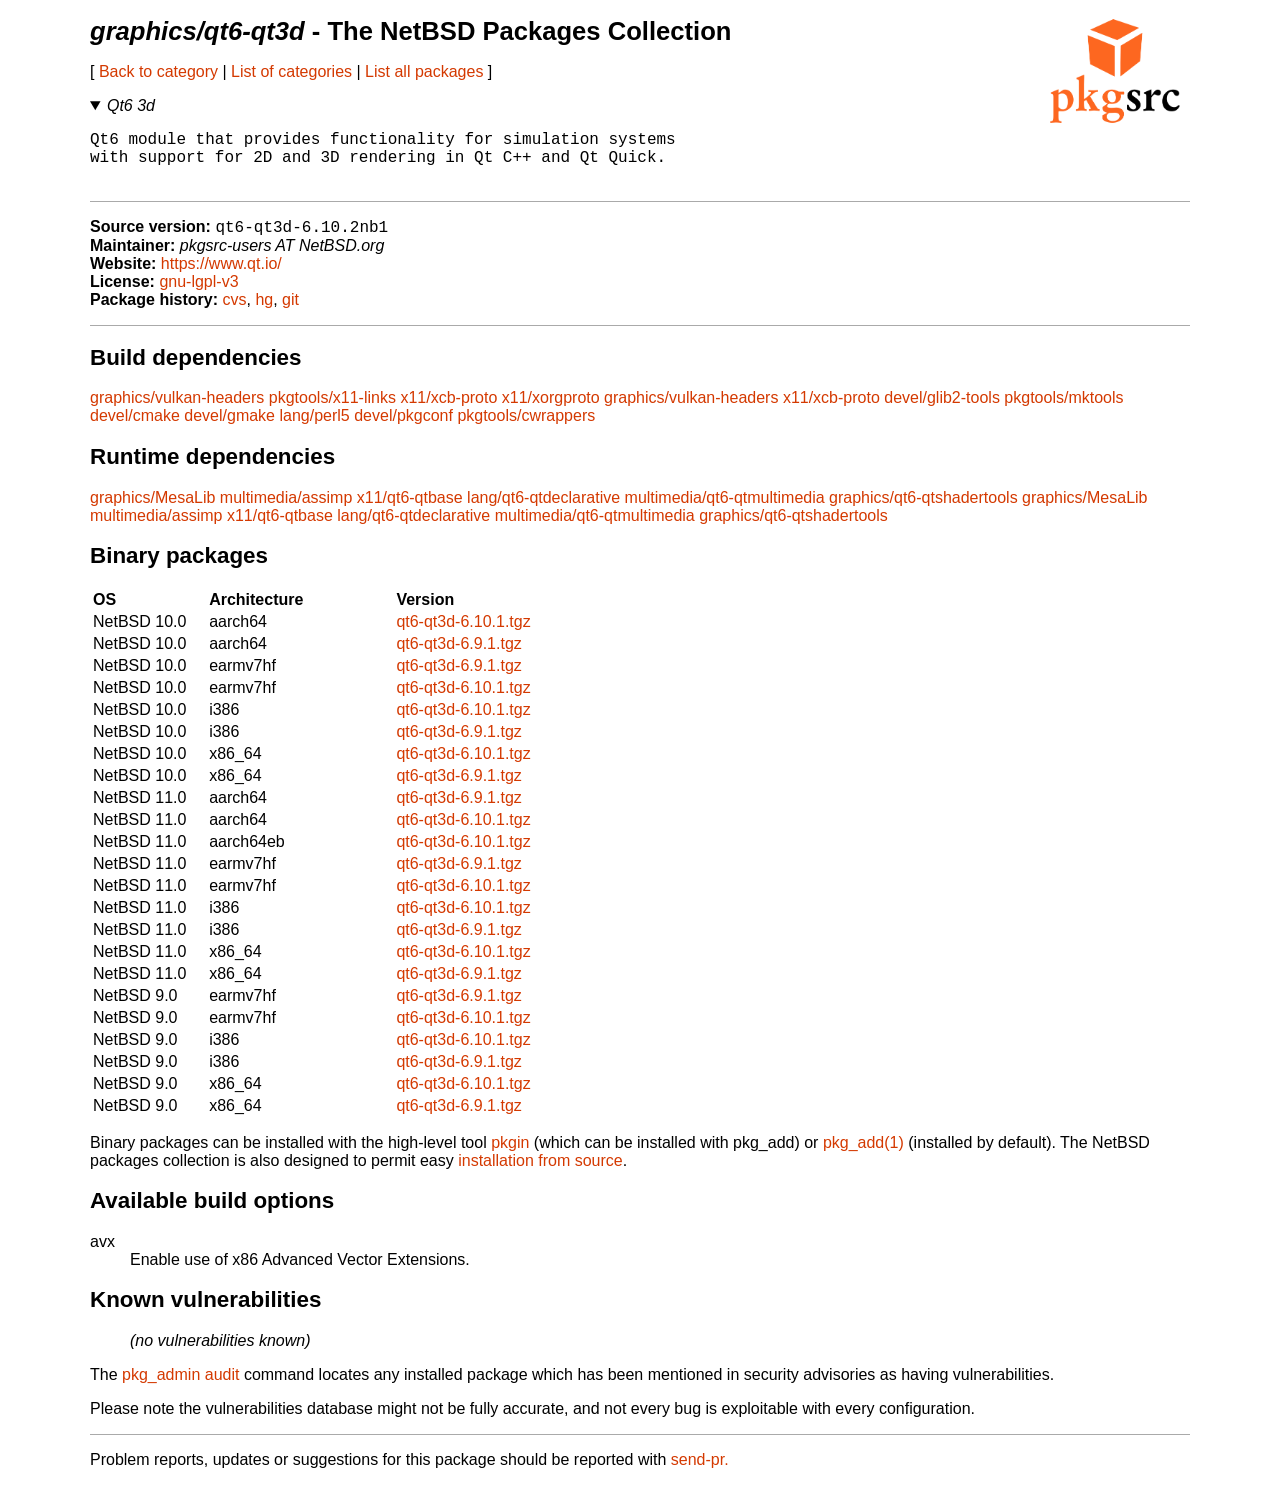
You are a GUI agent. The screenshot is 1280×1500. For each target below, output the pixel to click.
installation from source (540, 1175)
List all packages (424, 71)
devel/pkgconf (403, 430)
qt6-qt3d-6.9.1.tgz (458, 658)
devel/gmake (229, 430)
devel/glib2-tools (942, 412)
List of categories (291, 71)
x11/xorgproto (551, 412)
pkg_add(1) (863, 1157)
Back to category (158, 71)
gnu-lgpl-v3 (198, 296)
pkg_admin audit (180, 1389)
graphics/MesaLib (152, 512)
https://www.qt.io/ (221, 278)
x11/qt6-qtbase (410, 512)
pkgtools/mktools (1063, 412)
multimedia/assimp (286, 512)
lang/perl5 (314, 430)
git (290, 314)
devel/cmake (135, 430)
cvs (235, 314)
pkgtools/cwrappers (526, 430)
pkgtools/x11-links (332, 412)
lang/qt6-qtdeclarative (543, 512)
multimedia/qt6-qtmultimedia (725, 512)
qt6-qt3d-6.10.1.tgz (463, 636)
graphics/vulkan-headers (177, 412)
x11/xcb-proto (448, 412)
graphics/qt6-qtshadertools (923, 512)
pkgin (510, 1157)
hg (264, 314)
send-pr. (700, 1474)
